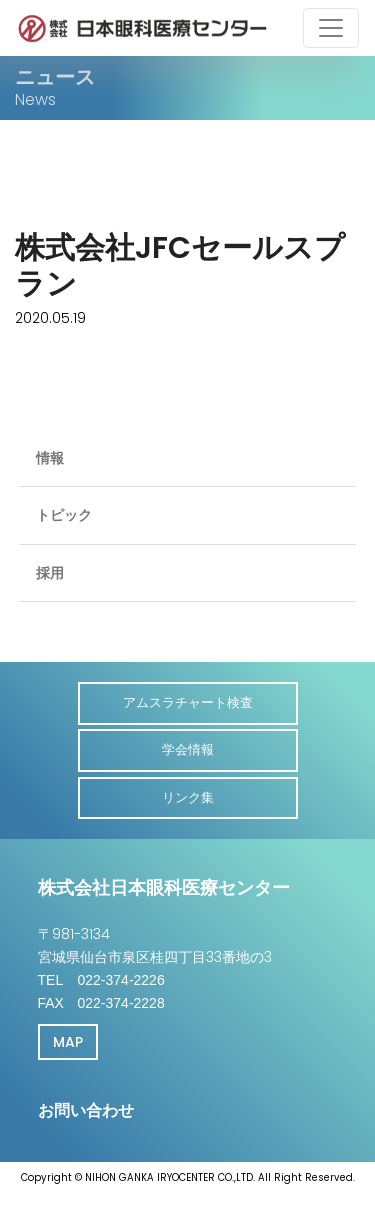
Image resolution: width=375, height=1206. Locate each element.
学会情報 (188, 749)
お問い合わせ (86, 1110)
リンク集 (188, 797)
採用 (50, 573)
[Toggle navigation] (331, 28)
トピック (64, 515)
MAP (68, 1042)
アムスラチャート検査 (188, 702)
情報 (50, 458)
